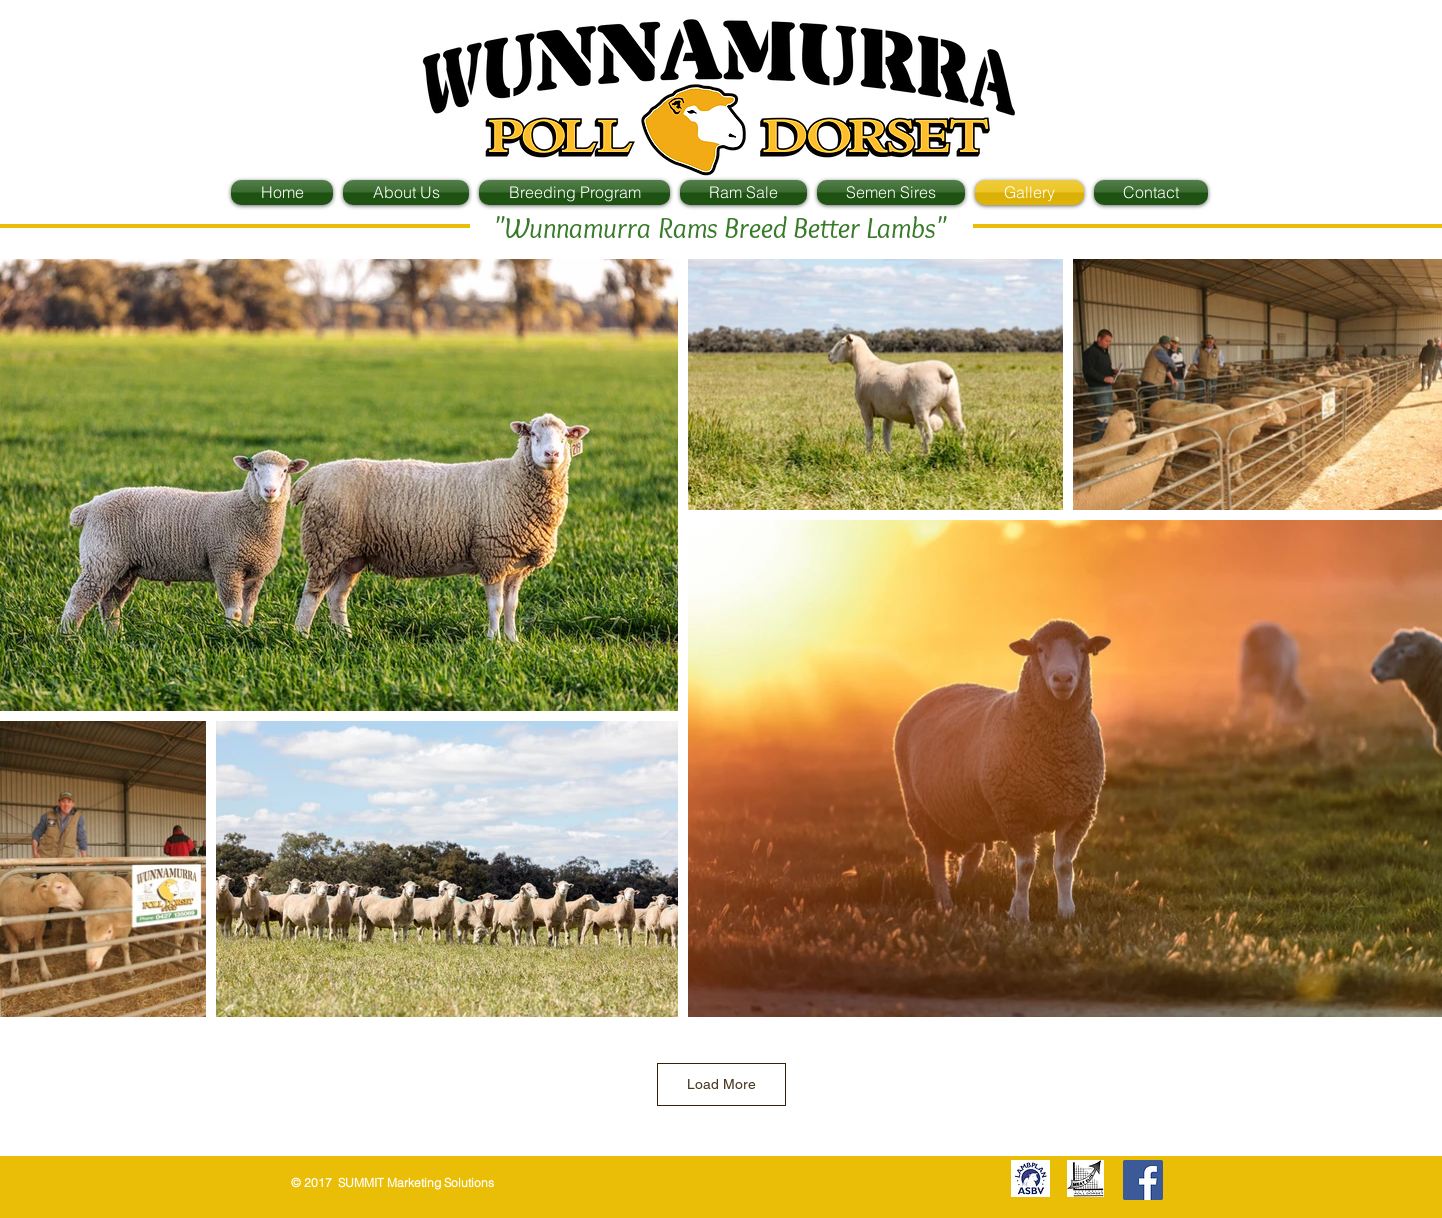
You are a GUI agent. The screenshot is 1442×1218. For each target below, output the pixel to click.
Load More (721, 1084)
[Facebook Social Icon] (1143, 1180)
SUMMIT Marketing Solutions (414, 1182)
